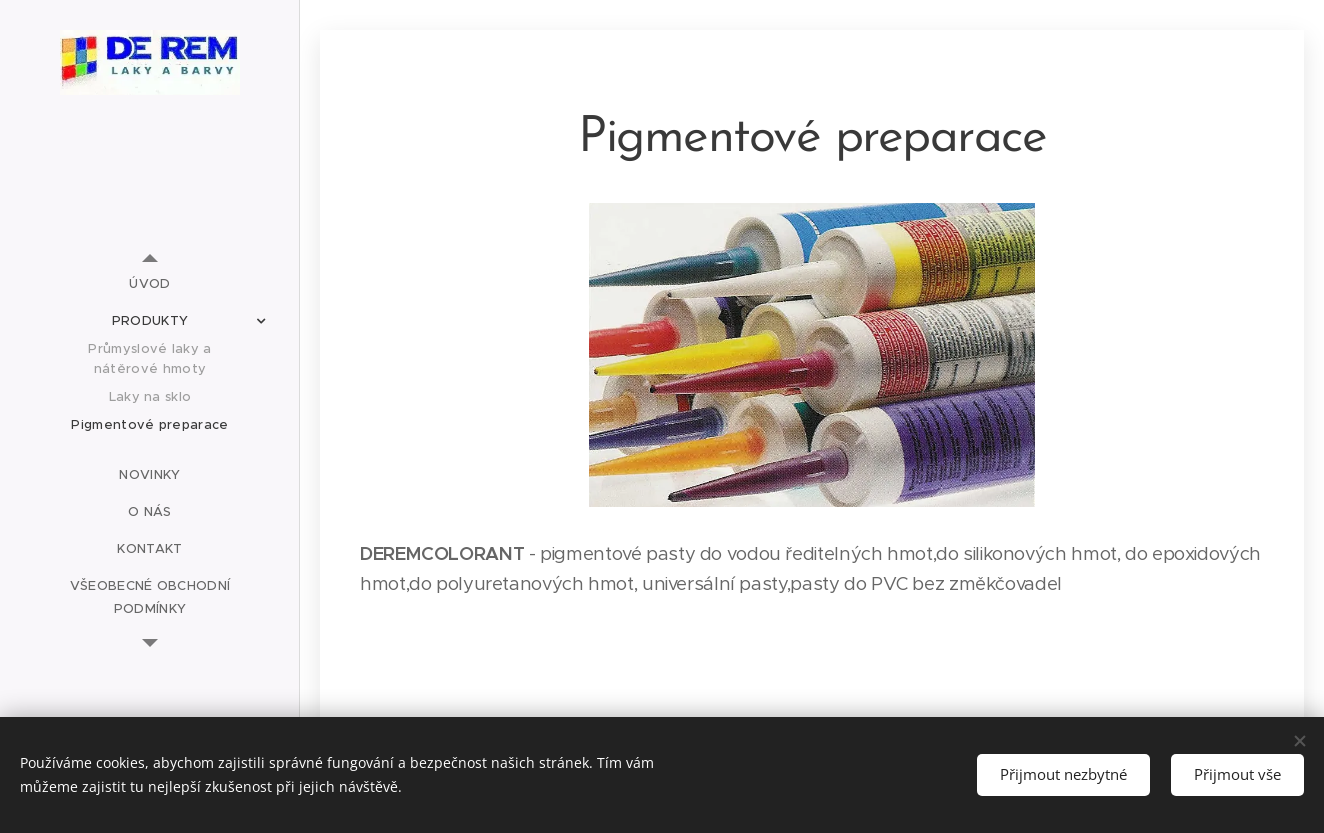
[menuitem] (150, 283)
